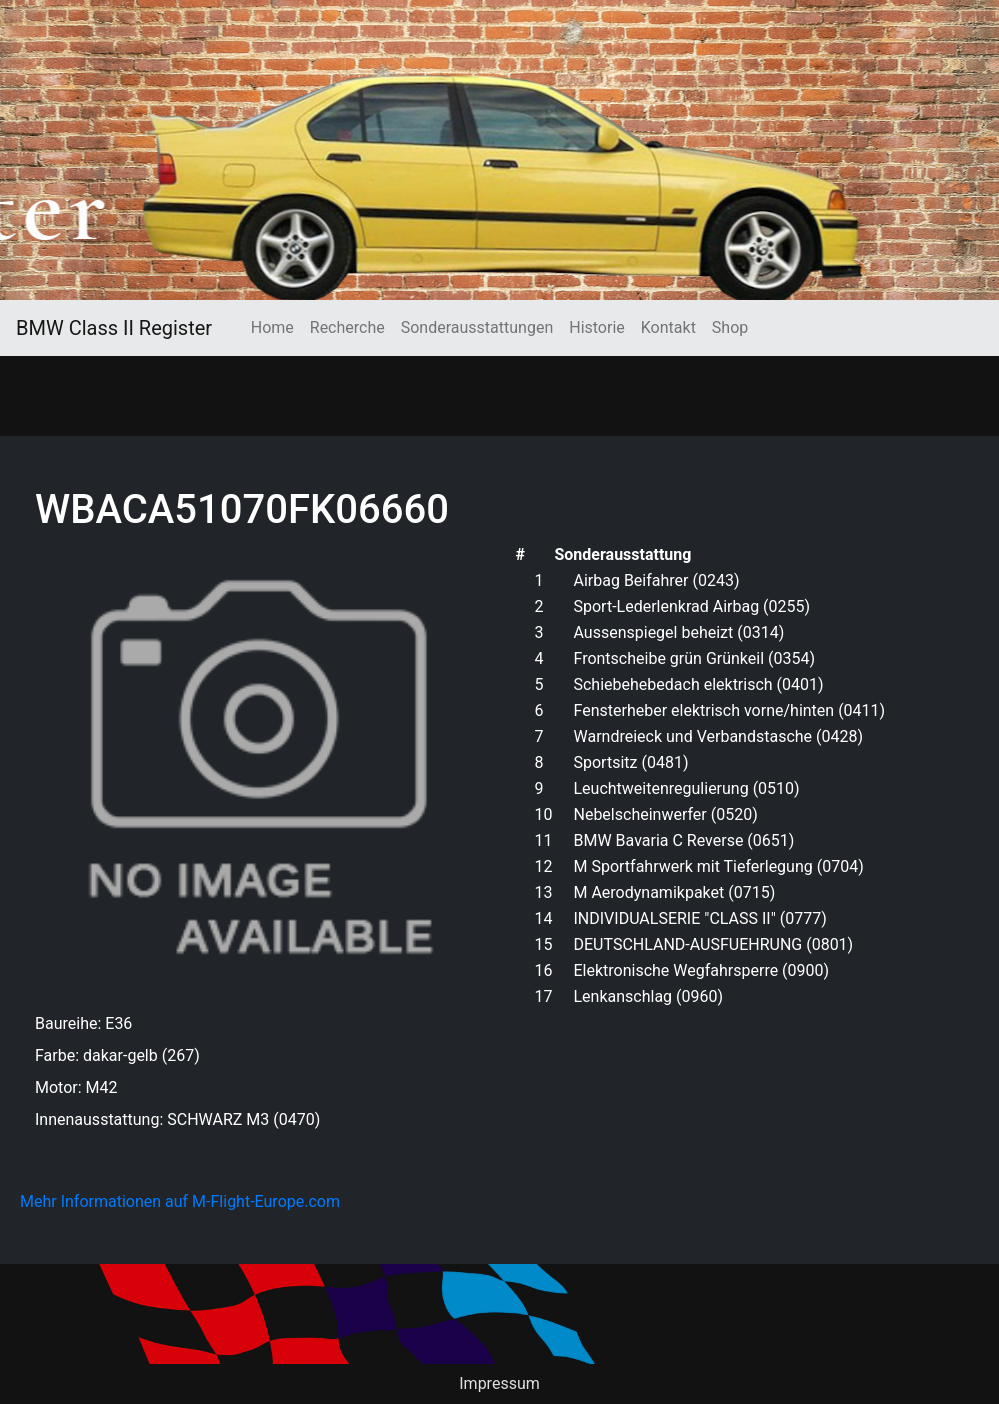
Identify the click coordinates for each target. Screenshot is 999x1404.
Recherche (347, 327)
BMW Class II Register (114, 328)
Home (272, 327)
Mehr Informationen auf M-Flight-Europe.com (180, 1201)
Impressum (499, 1383)
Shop (730, 327)
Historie (597, 327)
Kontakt (668, 327)
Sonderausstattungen (477, 327)
